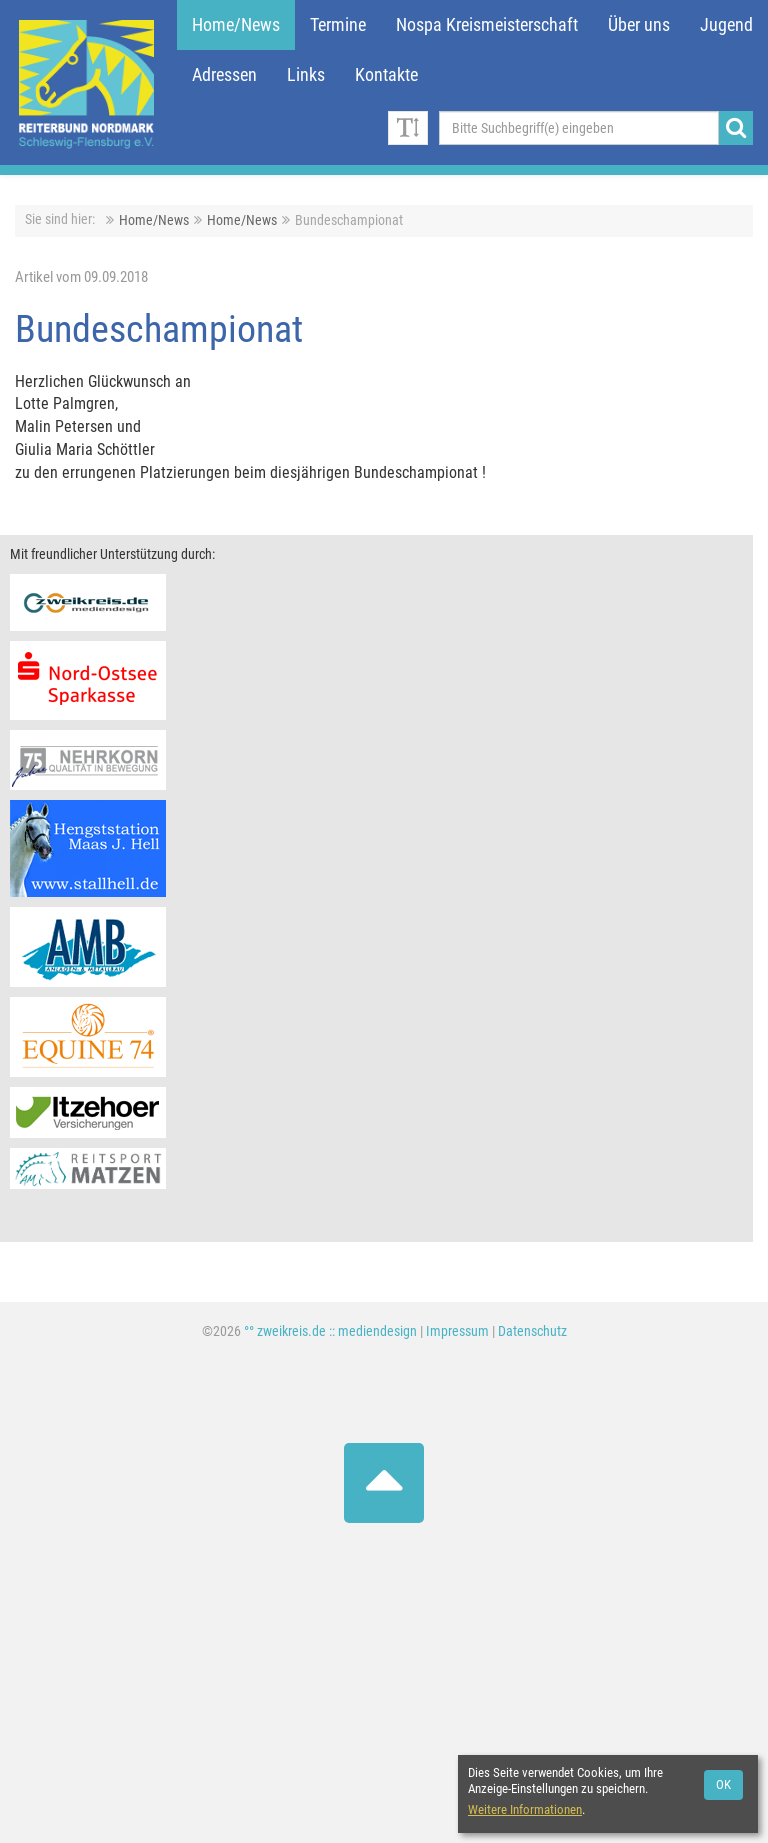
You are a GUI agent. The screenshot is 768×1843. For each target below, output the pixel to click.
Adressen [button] (224, 75)
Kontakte (386, 75)
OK (723, 1784)
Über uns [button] (639, 25)
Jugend (726, 25)
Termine (338, 25)
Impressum (457, 1331)
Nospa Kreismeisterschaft (487, 25)
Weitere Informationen (525, 1809)
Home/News (236, 25)
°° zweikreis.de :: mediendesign (330, 1331)
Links (306, 75)
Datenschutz (532, 1331)
